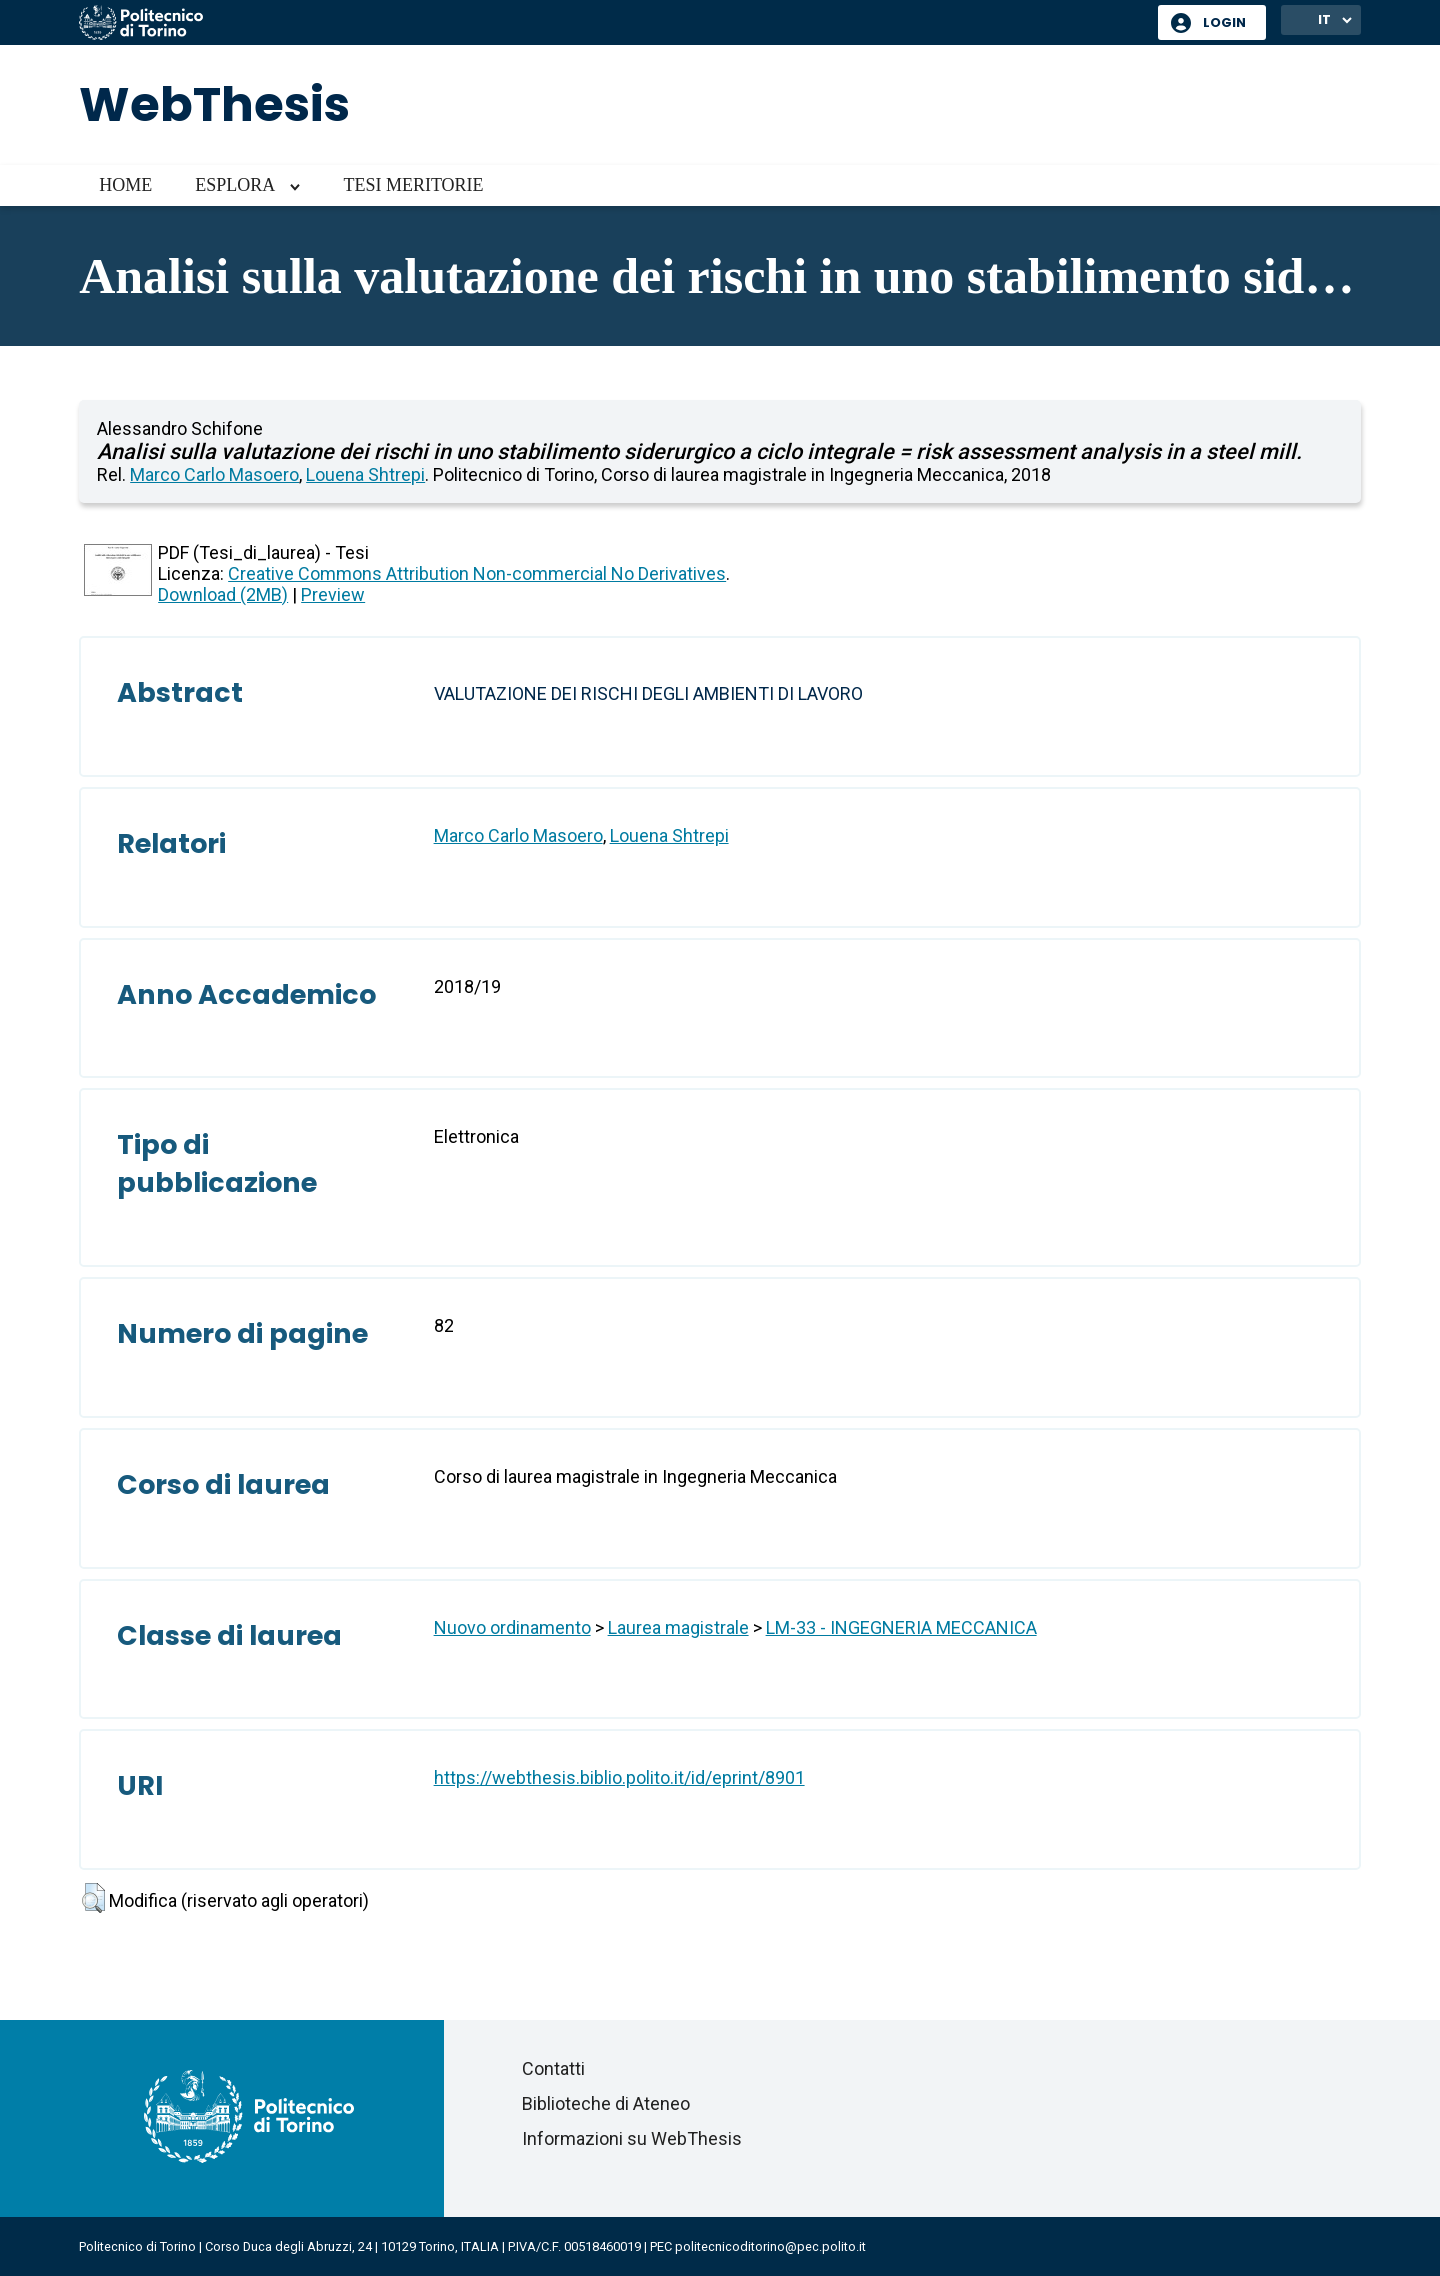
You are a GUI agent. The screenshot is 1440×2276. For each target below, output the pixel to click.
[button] (93, 1898)
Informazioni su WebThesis (632, 2138)
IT (1324, 19)
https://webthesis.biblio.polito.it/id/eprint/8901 (619, 1777)
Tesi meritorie (413, 185)
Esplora (235, 185)
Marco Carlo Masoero (214, 474)
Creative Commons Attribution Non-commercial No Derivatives (477, 573)
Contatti (553, 2068)
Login (1224, 22)
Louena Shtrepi (365, 474)
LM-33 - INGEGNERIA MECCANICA (901, 1627)
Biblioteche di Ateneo (606, 2103)
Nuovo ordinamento (512, 1627)
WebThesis (214, 104)
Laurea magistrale (678, 1627)
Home (125, 185)
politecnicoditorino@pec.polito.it (770, 2246)
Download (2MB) (223, 594)
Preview (333, 594)
